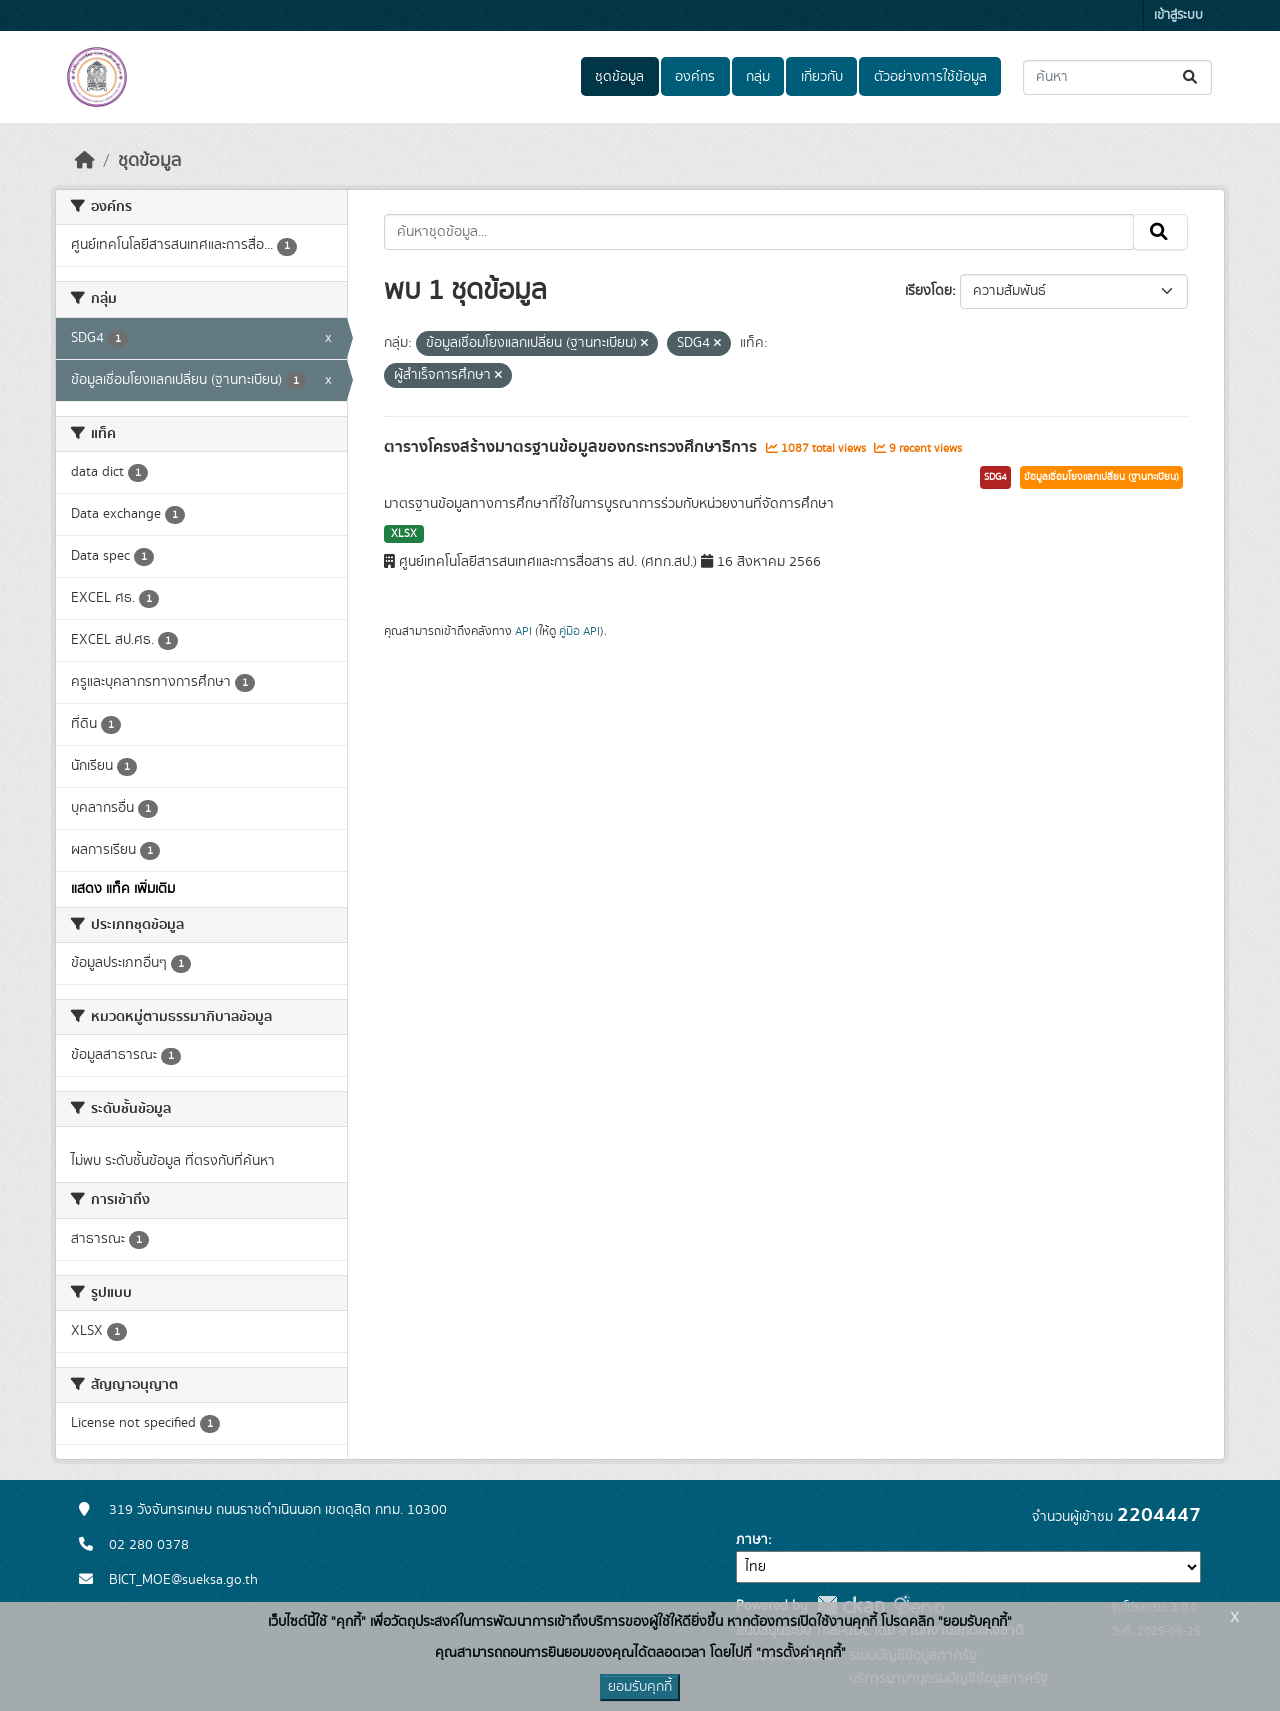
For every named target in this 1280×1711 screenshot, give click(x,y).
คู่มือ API (579, 631)
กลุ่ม (758, 77)
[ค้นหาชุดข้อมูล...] (1117, 77)
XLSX (404, 534)
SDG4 (995, 477)
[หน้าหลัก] (85, 161)
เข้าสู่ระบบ (1178, 15)
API (523, 631)
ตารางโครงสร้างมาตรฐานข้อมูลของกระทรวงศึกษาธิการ (572, 447)
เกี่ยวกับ (822, 77)
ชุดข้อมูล (619, 77)
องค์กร (695, 77)
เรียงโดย (928, 291)
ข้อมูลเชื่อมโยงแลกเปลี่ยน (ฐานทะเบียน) (1101, 477)
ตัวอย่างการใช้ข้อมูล (930, 77)
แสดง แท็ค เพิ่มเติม (123, 889)
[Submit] (1191, 77)
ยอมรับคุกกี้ (640, 1687)
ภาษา (752, 1540)
